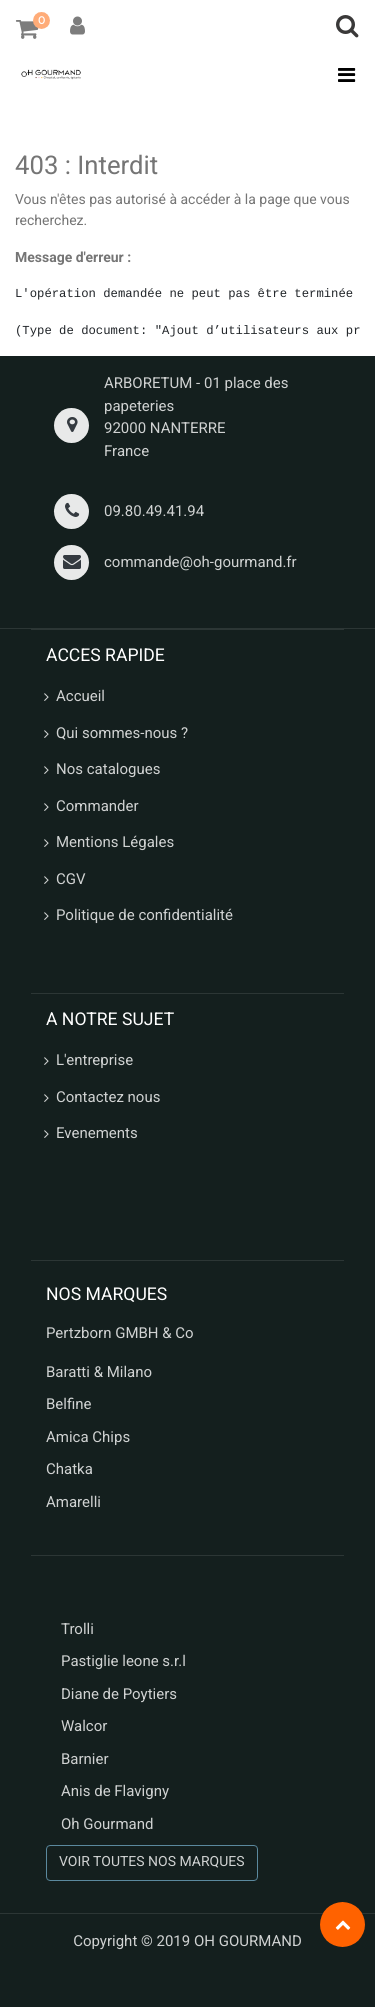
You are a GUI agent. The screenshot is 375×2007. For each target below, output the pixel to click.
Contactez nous (108, 1097)
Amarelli (73, 1502)
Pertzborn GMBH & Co (120, 1333)
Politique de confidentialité (144, 915)
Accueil (80, 696)
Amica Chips (88, 1437)
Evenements (97, 1133)
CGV (71, 879)
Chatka (69, 1469)
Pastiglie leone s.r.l (125, 1661)
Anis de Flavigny (115, 1791)
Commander (97, 806)
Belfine (69, 1404)
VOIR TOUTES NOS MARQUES (152, 1862)
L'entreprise (94, 1060)
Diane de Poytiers (119, 1694)
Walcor (84, 1726)
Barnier (85, 1759)
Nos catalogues (108, 769)
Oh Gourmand (107, 1824)
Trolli (77, 1629)
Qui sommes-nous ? (122, 733)
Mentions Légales (115, 842)
